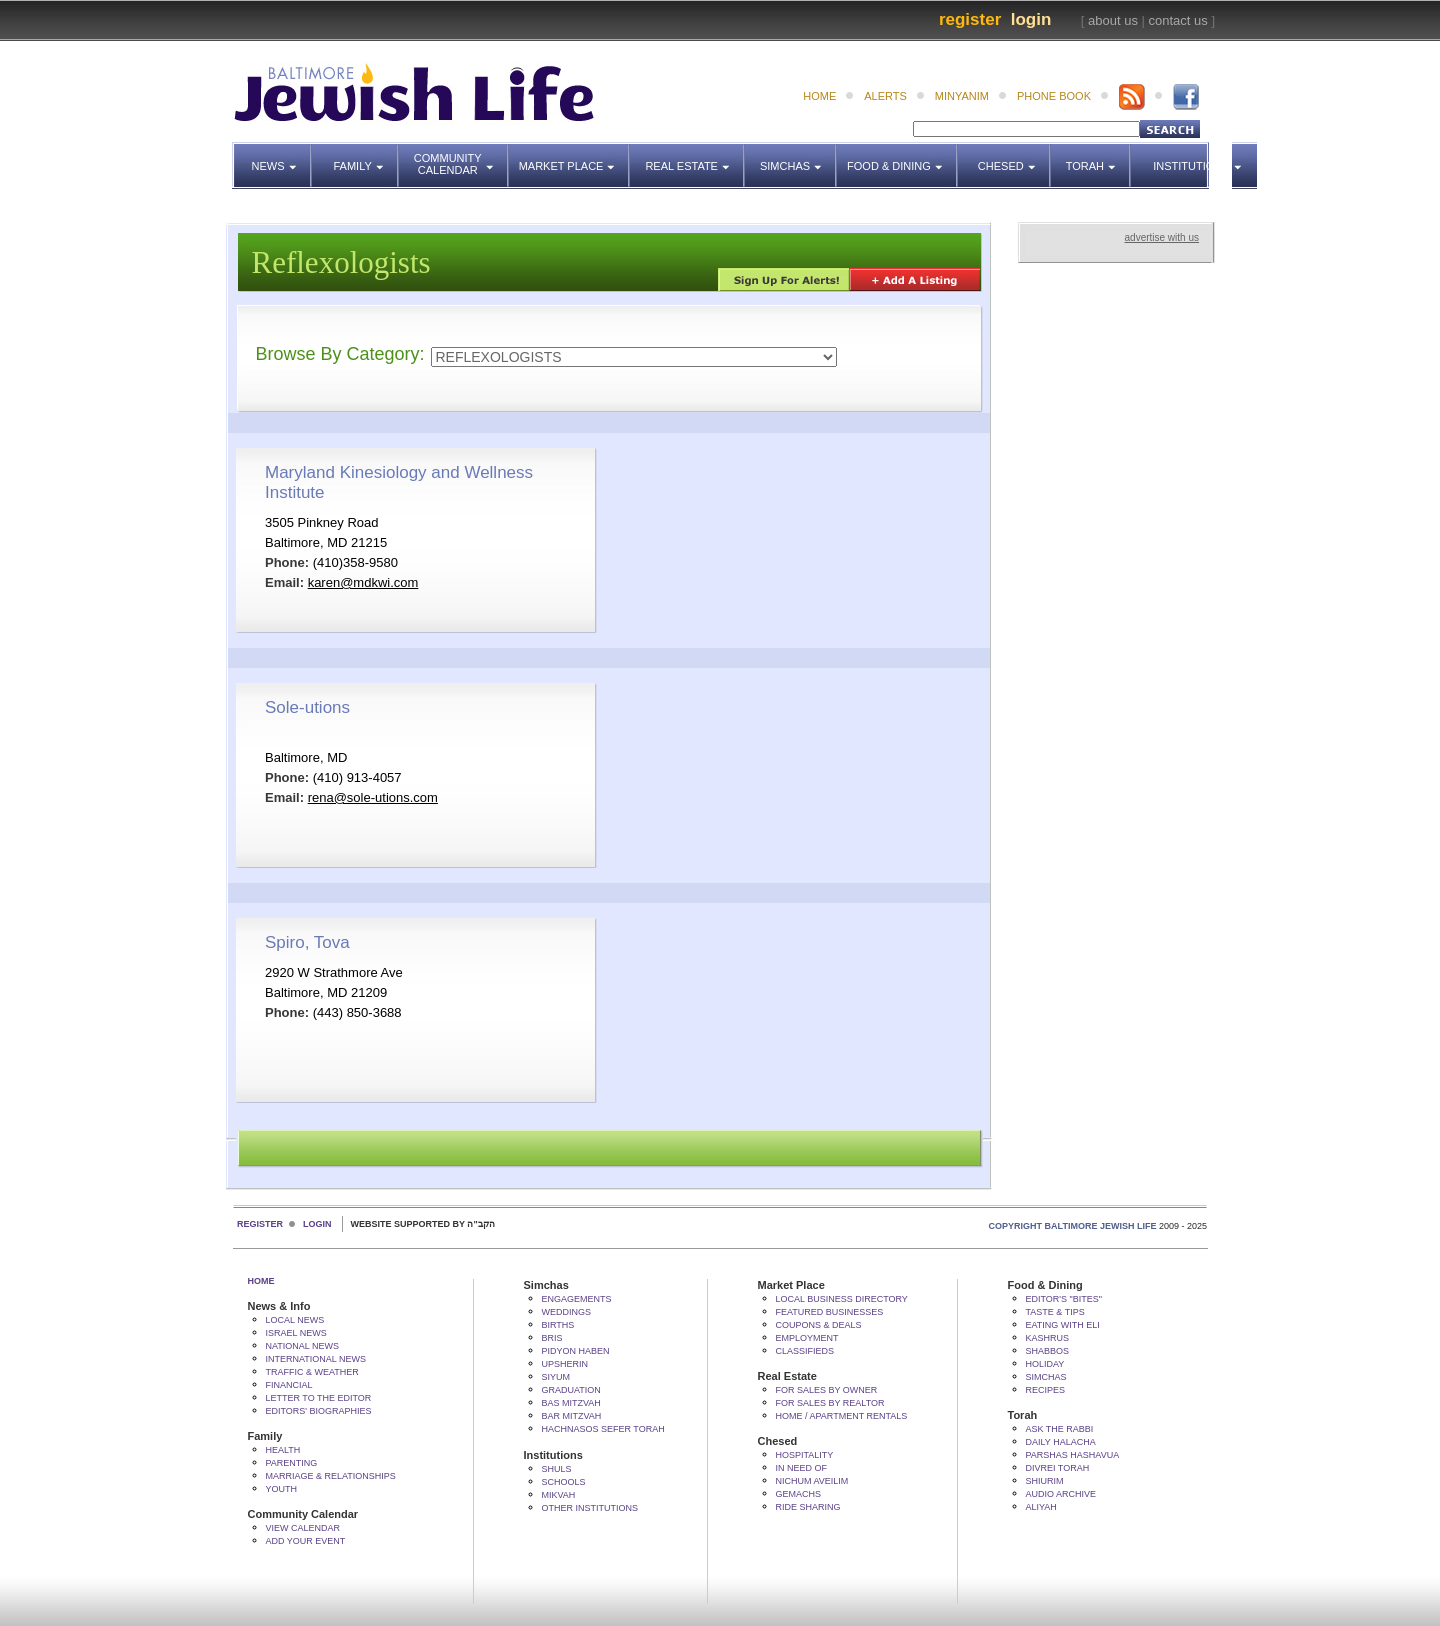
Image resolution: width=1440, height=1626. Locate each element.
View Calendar (303, 1528)
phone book (1054, 96)
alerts (885, 96)
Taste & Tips (1055, 1312)
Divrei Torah (1058, 1468)
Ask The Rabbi (1060, 1429)
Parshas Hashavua (1073, 1455)
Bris (552, 1338)
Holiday (1045, 1364)
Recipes (1046, 1390)
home (819, 96)
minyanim (962, 96)
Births (558, 1325)
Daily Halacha (1061, 1442)
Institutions (1185, 157)
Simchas (798, 157)
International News (316, 1359)
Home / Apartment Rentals (842, 1416)
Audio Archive (1061, 1494)
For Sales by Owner (827, 1390)
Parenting (292, 1463)
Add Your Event (306, 1541)
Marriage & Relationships (331, 1476)
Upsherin (565, 1364)
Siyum (556, 1377)
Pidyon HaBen (576, 1351)
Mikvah (559, 1495)
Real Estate (692, 157)
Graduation (571, 1390)
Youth (282, 1489)
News (282, 157)
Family (366, 157)
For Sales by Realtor (830, 1403)
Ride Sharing (808, 1507)
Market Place (575, 157)
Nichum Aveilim (812, 1481)
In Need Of (802, 1468)
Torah (1098, 157)
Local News (295, 1320)
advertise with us (1162, 237)
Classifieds (805, 1351)
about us (1113, 20)
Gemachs (799, 1494)
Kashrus (1048, 1338)
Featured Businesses (830, 1312)
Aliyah (1041, 1507)
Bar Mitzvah (572, 1416)
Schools (564, 1482)
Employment (807, 1338)
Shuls (557, 1469)
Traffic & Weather (312, 1372)
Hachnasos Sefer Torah (603, 1429)
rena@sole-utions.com (373, 797)
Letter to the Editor (319, 1398)
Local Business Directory (842, 1299)
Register (970, 19)
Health (283, 1450)
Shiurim (1045, 1481)
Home (261, 1281)
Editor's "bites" (1064, 1299)
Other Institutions (590, 1508)
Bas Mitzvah (571, 1403)
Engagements (577, 1299)
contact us (1178, 20)
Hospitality (805, 1455)
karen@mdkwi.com (363, 582)
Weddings (567, 1312)
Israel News (296, 1333)
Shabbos (1048, 1351)
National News (303, 1346)
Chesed (1014, 157)
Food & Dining (896, 157)
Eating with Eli (1063, 1325)
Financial (289, 1385)
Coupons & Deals (819, 1325)
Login (1031, 19)
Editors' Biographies (319, 1411)
